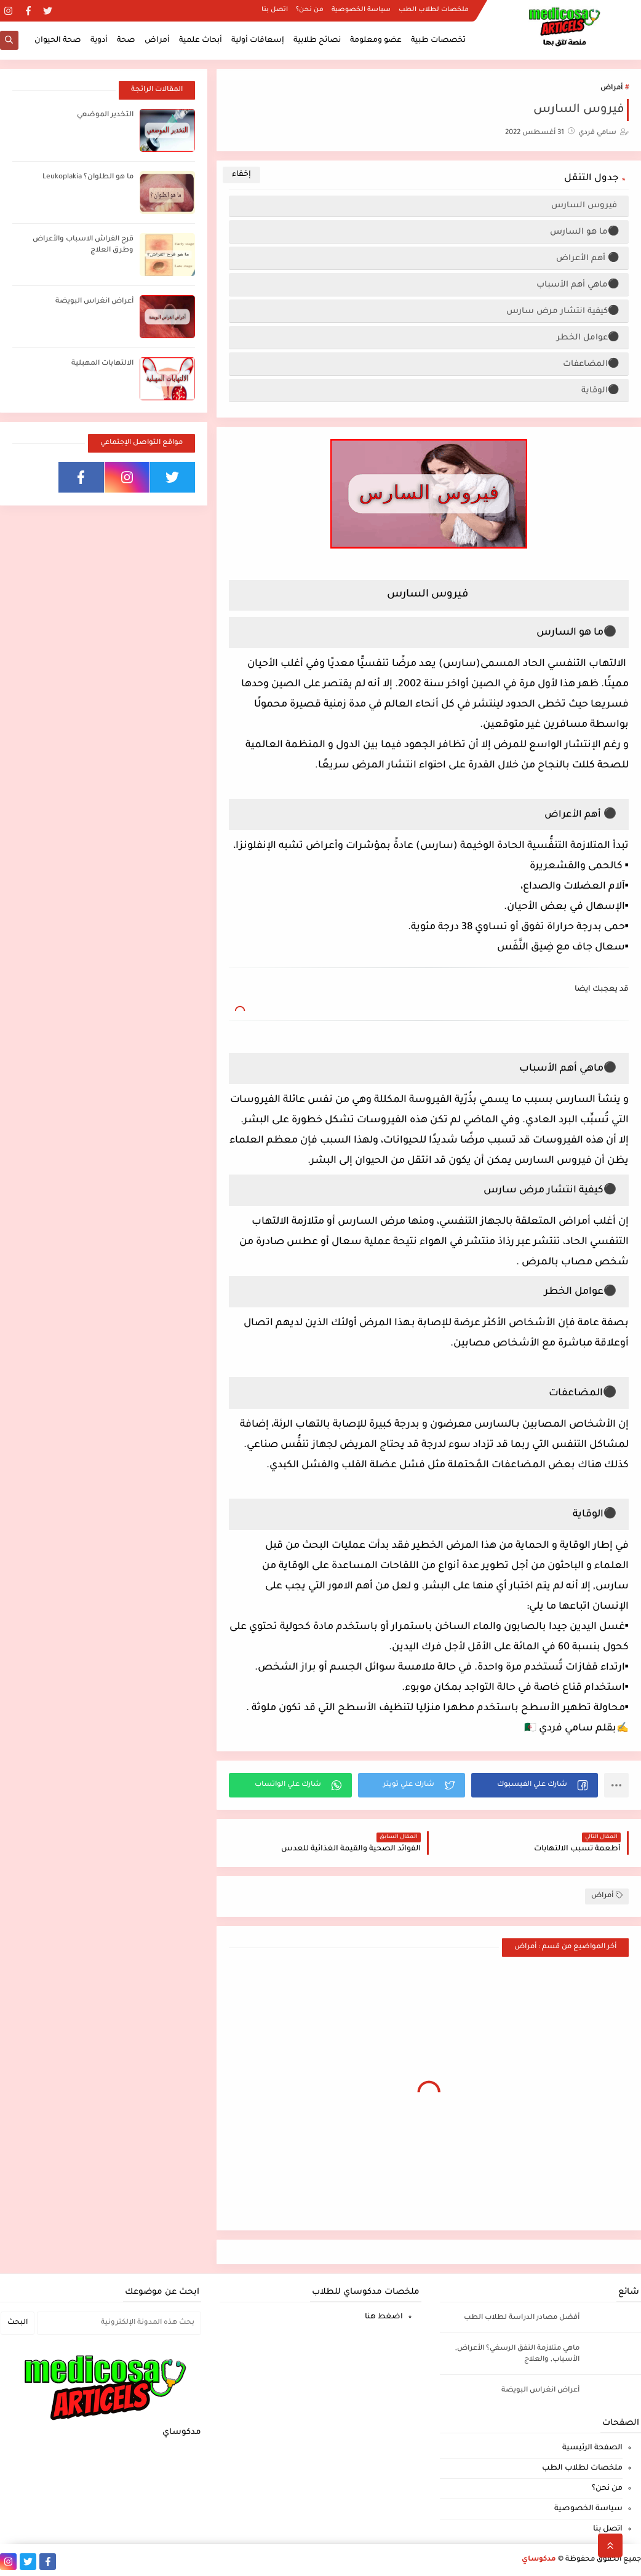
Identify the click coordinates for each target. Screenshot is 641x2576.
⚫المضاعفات (591, 364)
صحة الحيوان (57, 40)
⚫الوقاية (600, 390)
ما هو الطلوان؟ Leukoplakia (87, 177)
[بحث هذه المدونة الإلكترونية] (119, 2323)
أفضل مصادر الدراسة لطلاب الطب (521, 2318)
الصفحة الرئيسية (592, 2448)
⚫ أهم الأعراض (587, 258)
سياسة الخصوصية (361, 10)
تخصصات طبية (438, 40)
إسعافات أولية (257, 40)
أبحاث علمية (200, 40)
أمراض (157, 40)
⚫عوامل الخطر (588, 338)
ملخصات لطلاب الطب (434, 10)
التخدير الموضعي (105, 115)
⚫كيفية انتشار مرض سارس (562, 311)
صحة (126, 40)
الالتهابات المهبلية (102, 364)
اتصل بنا (274, 10)
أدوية (99, 40)
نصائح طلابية (317, 40)
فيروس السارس (585, 205)
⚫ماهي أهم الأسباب (577, 285)
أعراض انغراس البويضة (94, 302)
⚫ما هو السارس (584, 232)
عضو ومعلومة (376, 40)
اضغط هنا (384, 2317)
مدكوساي (539, 2560)
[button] (534, 1785)
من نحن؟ (310, 10)
